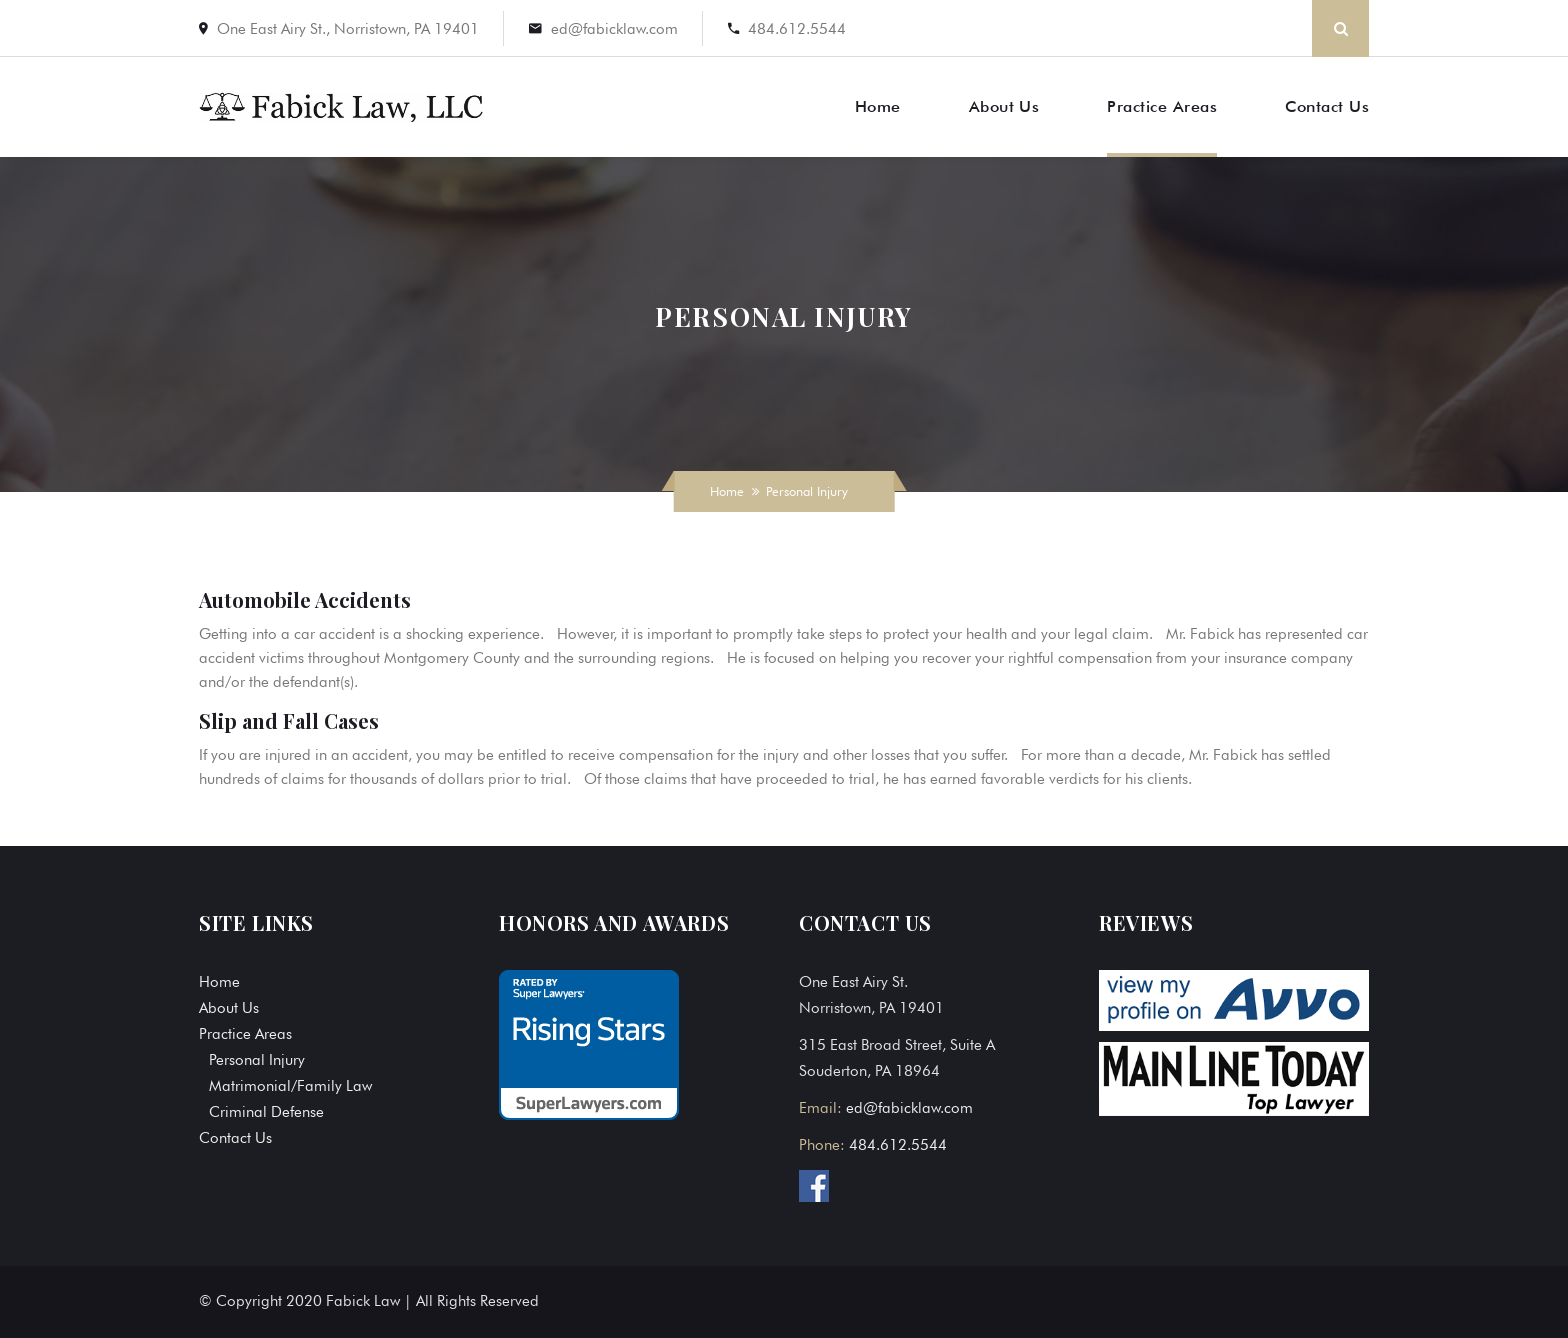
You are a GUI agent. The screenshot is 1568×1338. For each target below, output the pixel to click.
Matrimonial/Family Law (290, 1086)
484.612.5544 (797, 29)
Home (878, 106)
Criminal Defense (266, 1112)
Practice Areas (1162, 106)
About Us (1004, 106)
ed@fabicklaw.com (614, 29)
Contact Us (1327, 106)
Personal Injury (257, 1060)
